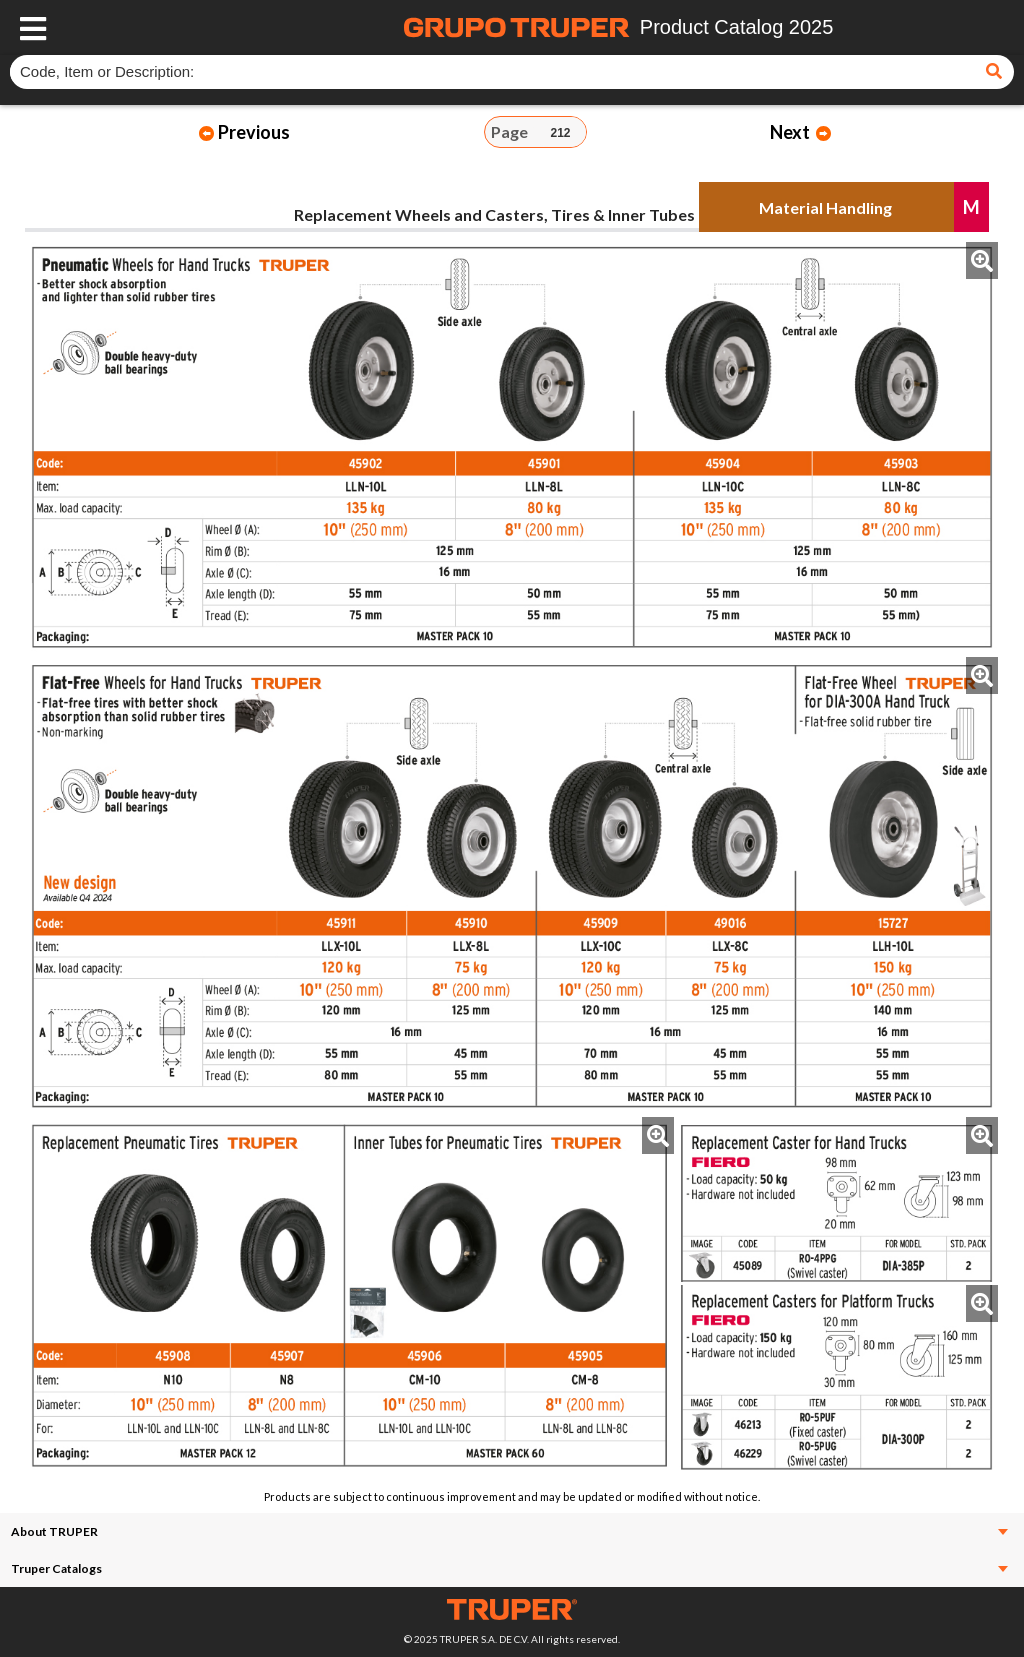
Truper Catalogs (509, 1568)
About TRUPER (509, 1531)
